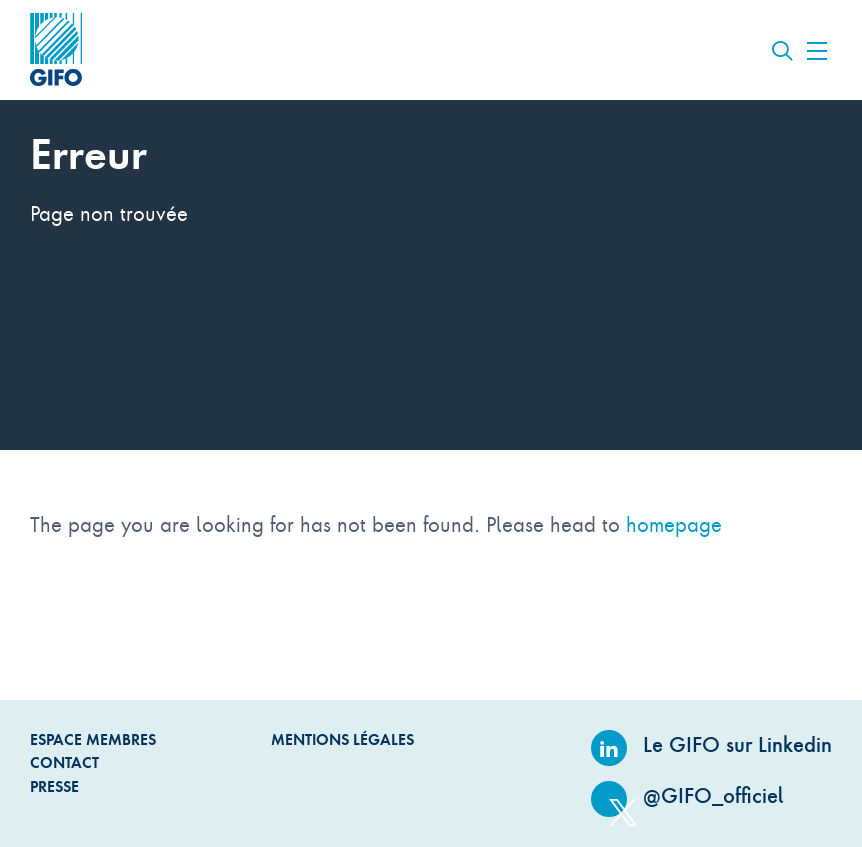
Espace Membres (93, 739)
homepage (674, 524)
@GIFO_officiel (687, 795)
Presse (54, 786)
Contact (64, 762)
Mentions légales (342, 739)
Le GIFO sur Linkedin (711, 744)
